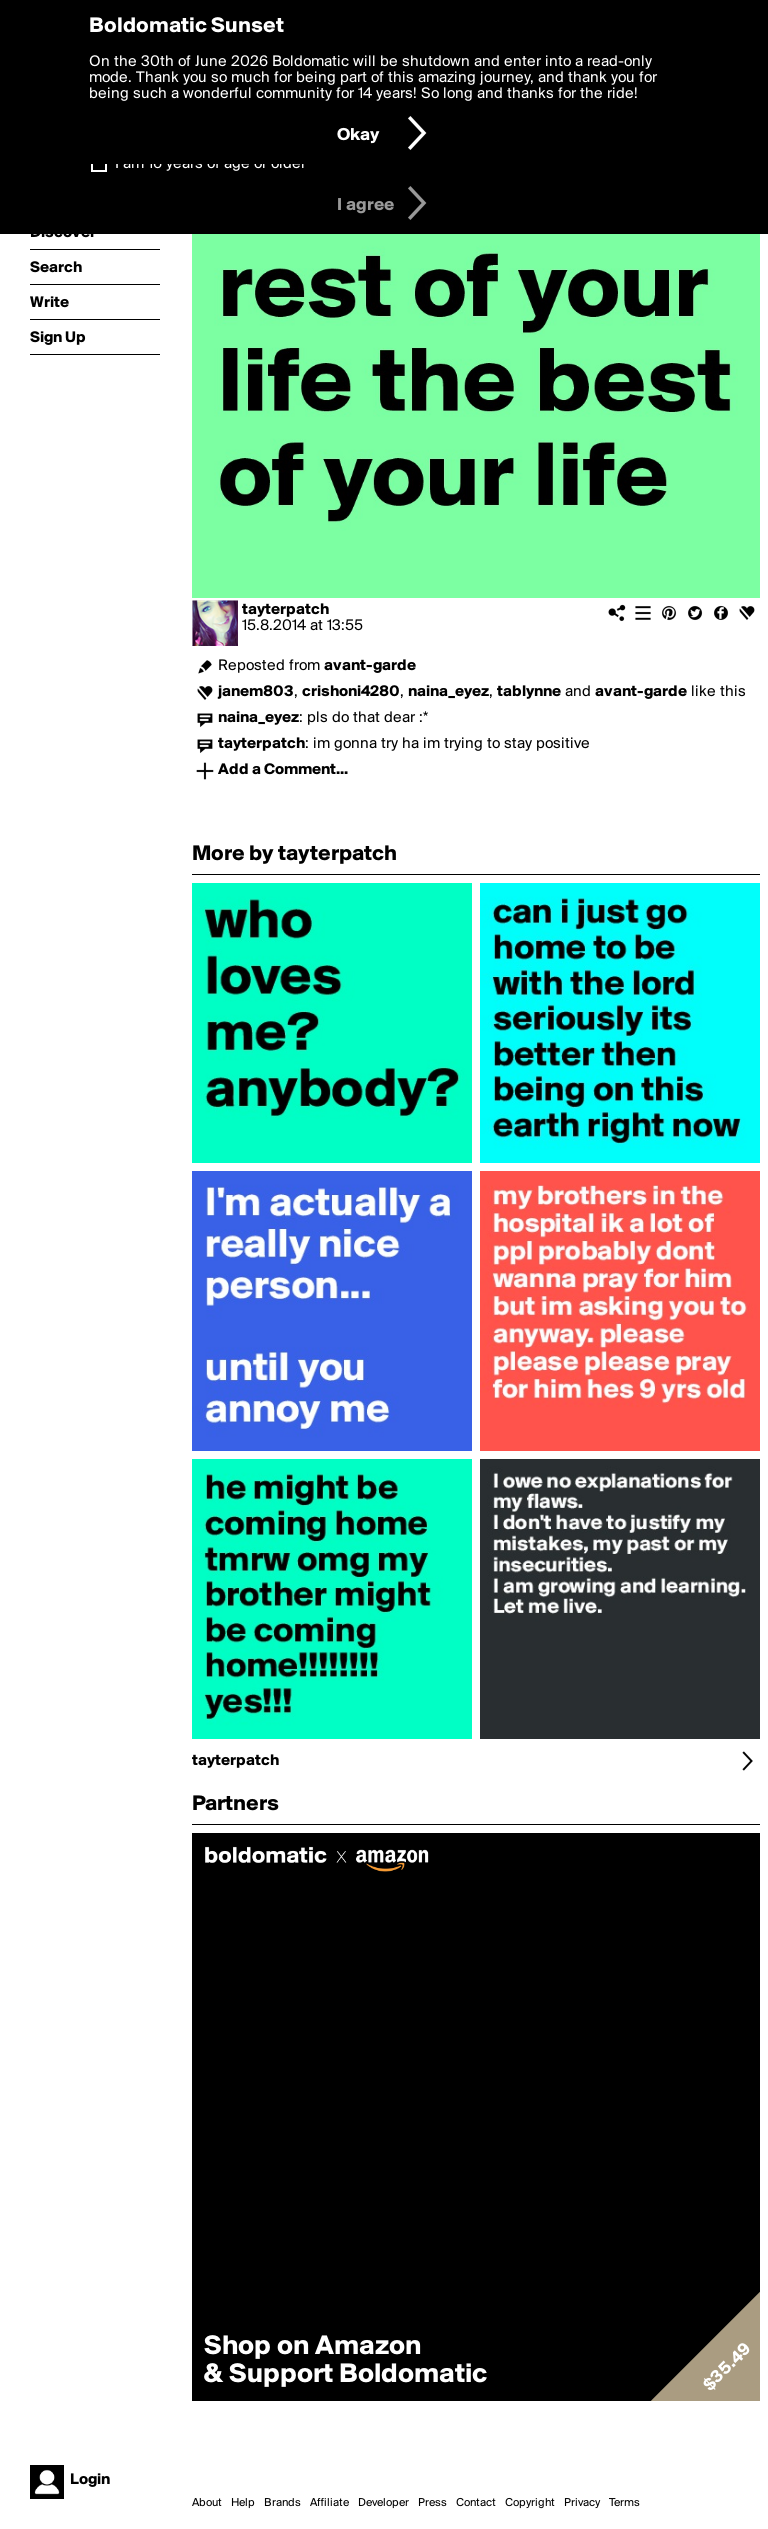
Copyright (530, 2503)
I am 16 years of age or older (210, 164)
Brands (282, 2503)
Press (432, 2503)
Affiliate (329, 2503)
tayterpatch (285, 610)
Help (243, 2503)
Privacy (582, 2503)
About (207, 2503)
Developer (383, 2503)
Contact (476, 2503)
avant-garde (370, 666)
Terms (624, 2503)
